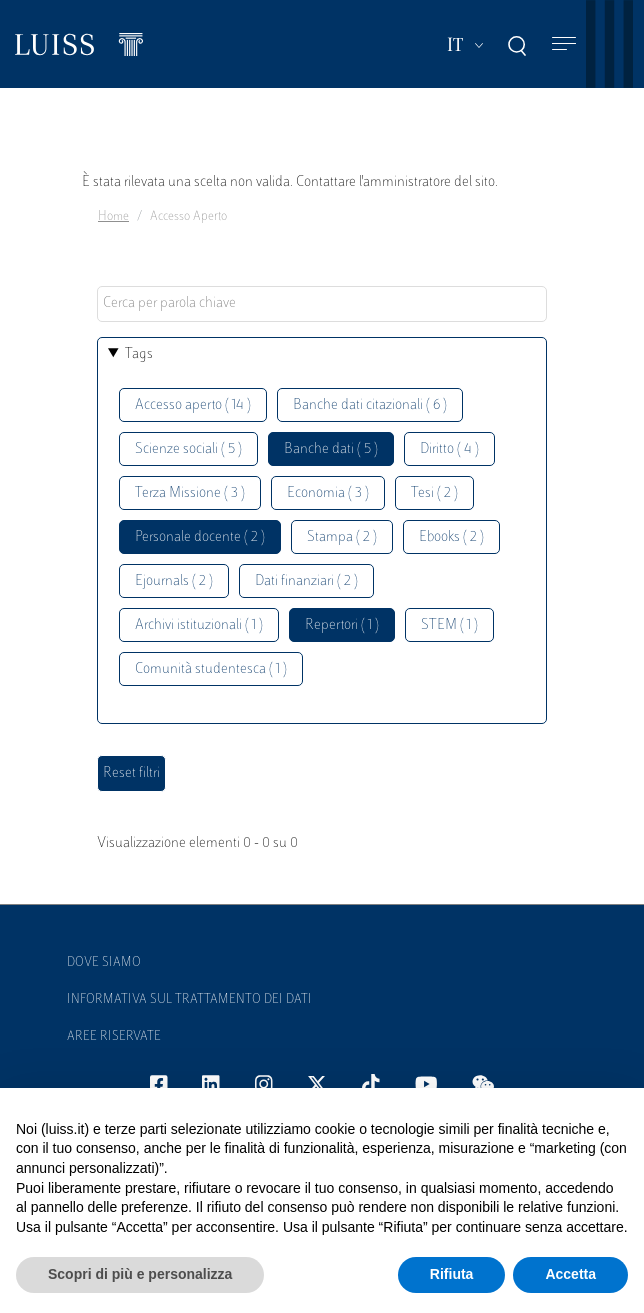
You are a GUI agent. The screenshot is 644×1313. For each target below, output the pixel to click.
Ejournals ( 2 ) (174, 581)
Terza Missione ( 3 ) (190, 493)
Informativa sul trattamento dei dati (189, 1000)
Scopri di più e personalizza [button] (140, 1274)
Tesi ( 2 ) (434, 493)
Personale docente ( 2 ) (200, 537)
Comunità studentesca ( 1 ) (211, 669)
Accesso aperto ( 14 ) (193, 405)
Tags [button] (139, 354)
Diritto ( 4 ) (449, 449)
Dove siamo (104, 963)
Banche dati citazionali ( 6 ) (370, 405)
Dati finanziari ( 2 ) (306, 581)
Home (113, 217)
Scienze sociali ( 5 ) (188, 449)
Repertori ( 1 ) (342, 625)
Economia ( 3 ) (328, 493)
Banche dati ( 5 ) (331, 449)
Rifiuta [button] (452, 1274)
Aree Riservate (114, 1037)
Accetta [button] (570, 1274)
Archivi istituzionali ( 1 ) (199, 625)
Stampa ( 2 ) (342, 537)
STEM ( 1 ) (449, 625)
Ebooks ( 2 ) (451, 537)
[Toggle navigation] (564, 44)
